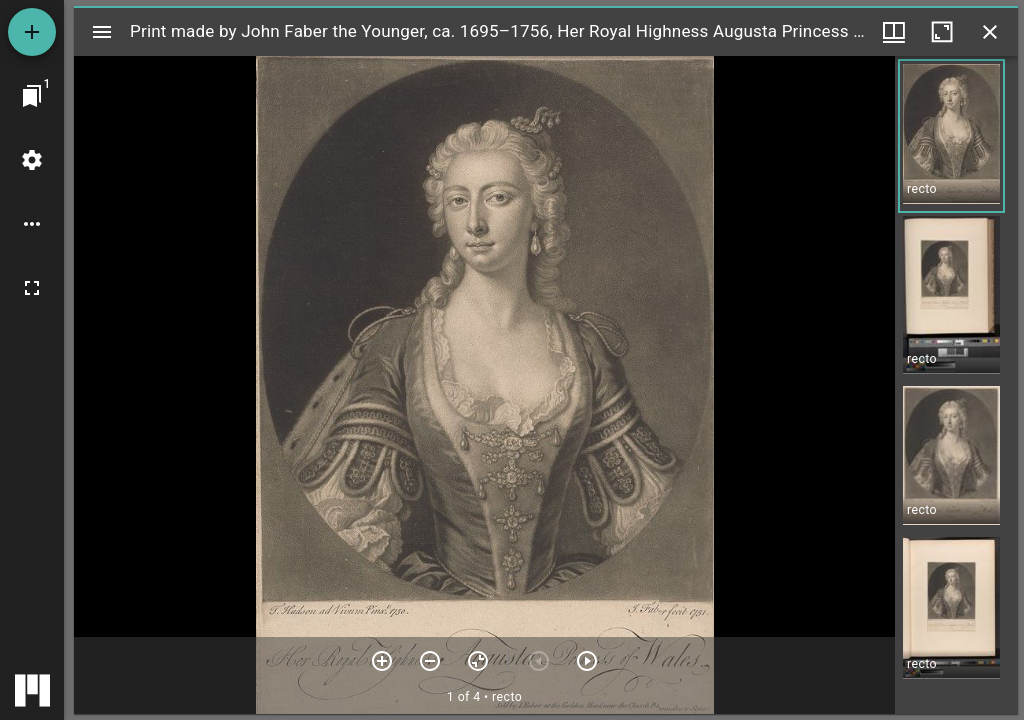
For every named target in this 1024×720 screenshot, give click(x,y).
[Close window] (990, 32)
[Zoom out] (430, 661)
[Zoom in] (382, 661)
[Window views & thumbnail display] (894, 32)
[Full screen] (32, 288)
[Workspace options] (32, 224)
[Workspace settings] (32, 160)
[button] (951, 136)
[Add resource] (32, 32)
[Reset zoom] (478, 661)
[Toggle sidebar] (102, 32)
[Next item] (587, 661)
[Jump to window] (32, 96)
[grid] (956, 385)
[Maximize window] (942, 32)
